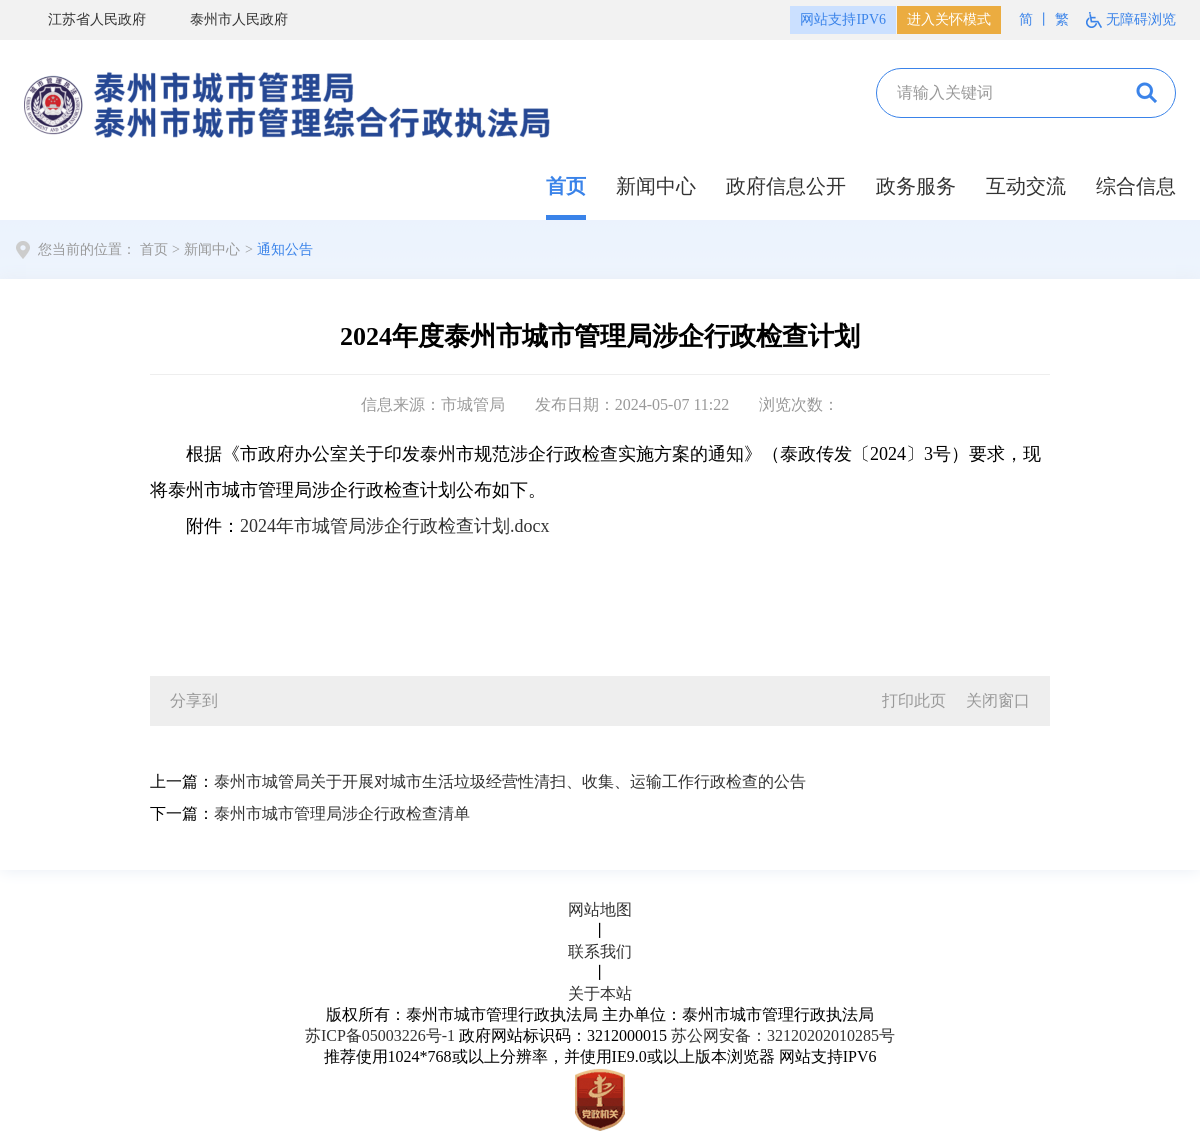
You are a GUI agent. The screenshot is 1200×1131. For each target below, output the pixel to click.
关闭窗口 (998, 700)
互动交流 (1026, 186)
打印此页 (914, 700)
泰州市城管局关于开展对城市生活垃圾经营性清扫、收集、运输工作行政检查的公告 (510, 781)
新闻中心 (656, 186)
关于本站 (600, 993)
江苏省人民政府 (85, 21)
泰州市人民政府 (227, 21)
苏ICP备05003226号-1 (380, 1035)
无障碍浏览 (1141, 19)
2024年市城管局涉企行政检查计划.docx (395, 526)
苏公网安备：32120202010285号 (783, 1035)
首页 (566, 186)
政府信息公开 (786, 186)
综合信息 (1136, 186)
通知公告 (285, 249)
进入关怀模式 (949, 19)
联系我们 (600, 951)
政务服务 (916, 186)
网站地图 (600, 909)
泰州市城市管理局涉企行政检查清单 (342, 813)
